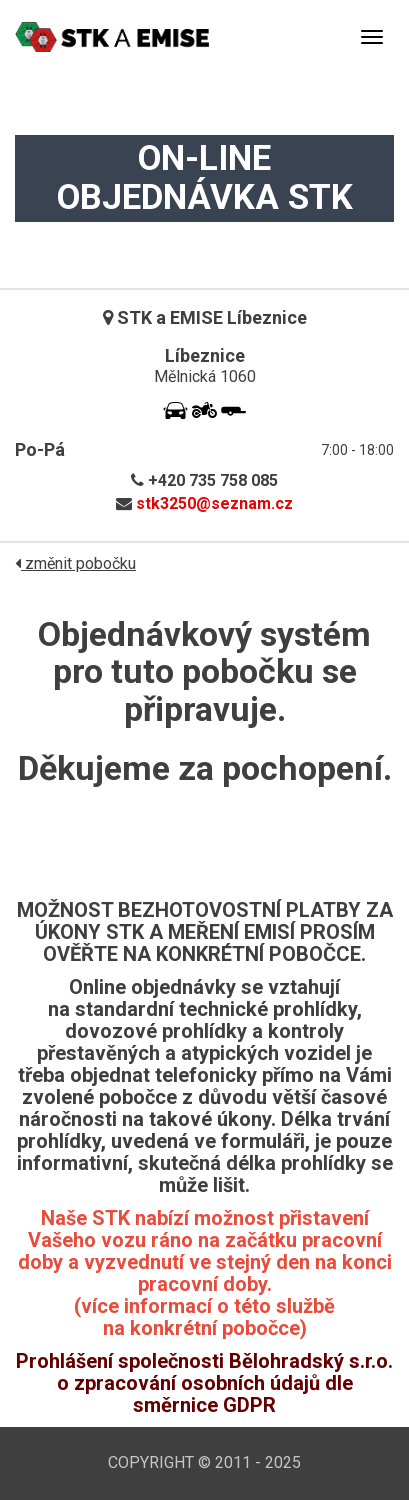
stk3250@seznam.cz (214, 503)
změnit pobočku (75, 563)
